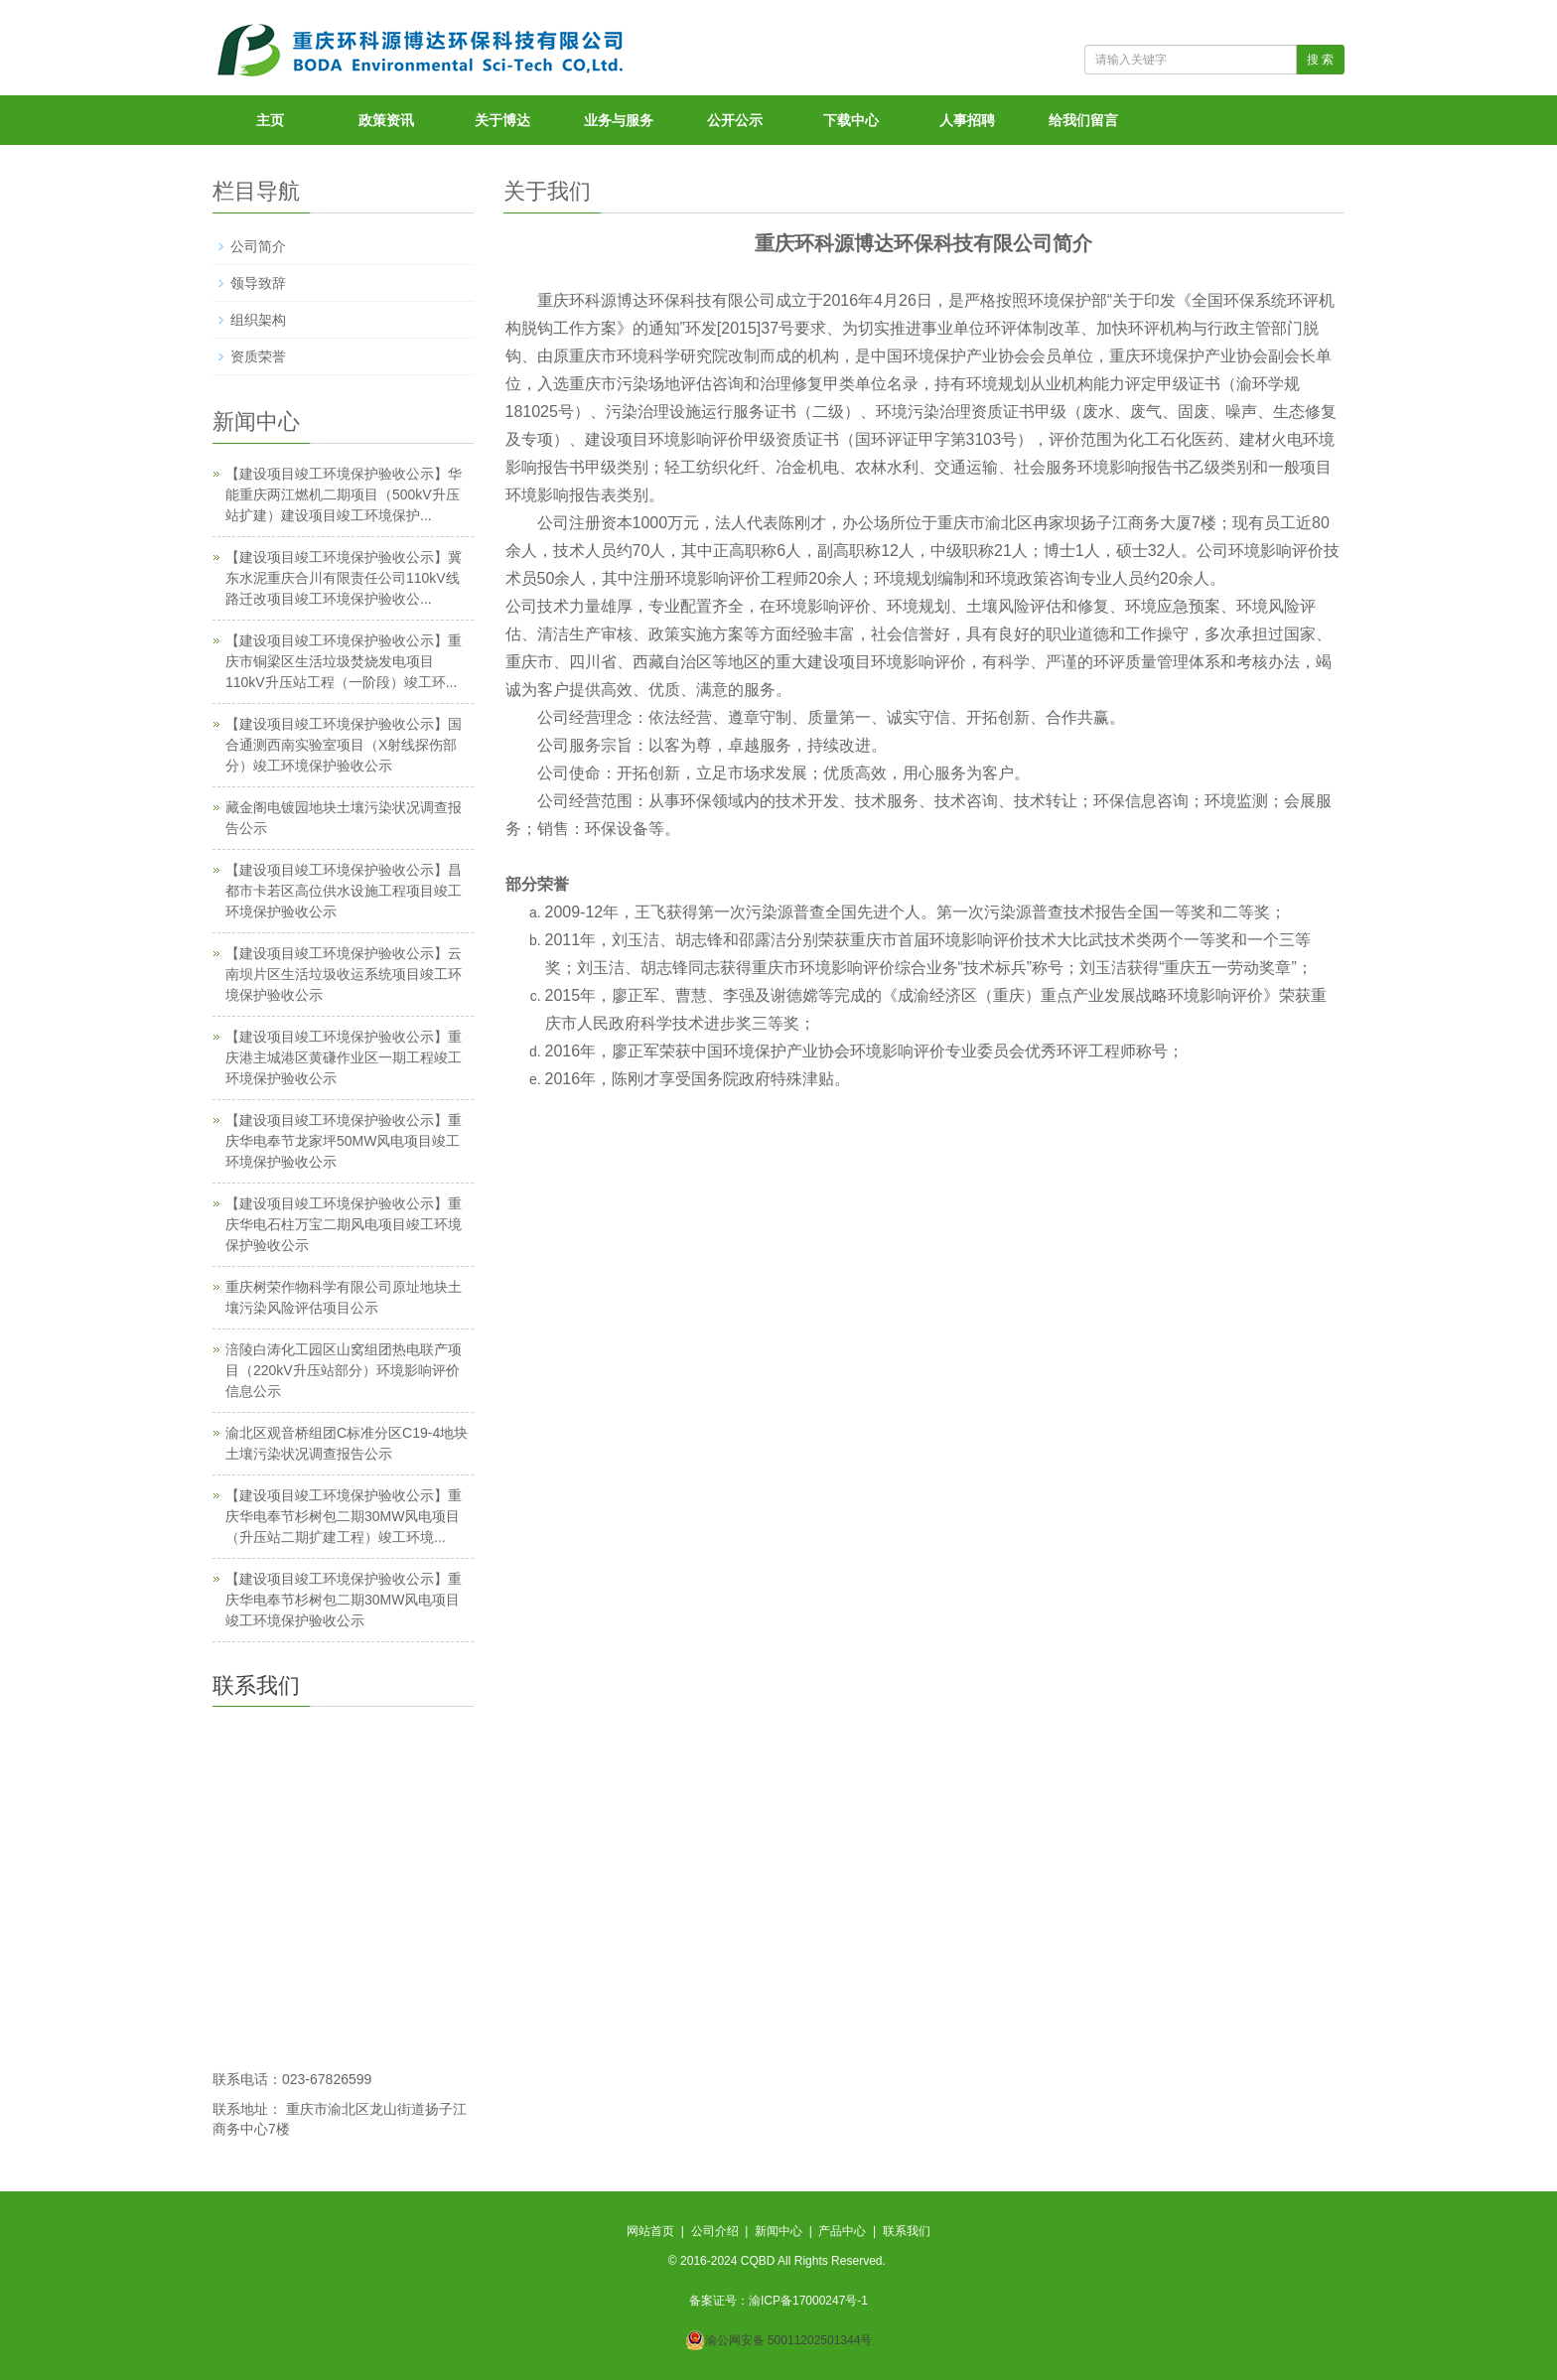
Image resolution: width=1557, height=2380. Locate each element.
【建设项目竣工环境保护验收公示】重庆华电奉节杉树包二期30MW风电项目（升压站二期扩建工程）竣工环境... (343, 1516)
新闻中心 (778, 2231)
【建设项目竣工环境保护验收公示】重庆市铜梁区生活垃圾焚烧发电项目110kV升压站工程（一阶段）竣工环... (343, 661)
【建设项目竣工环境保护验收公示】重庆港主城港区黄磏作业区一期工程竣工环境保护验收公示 (343, 1057)
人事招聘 (967, 120)
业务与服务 (618, 120)
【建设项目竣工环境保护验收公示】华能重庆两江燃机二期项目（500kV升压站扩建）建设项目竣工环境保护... (343, 494)
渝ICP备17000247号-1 (808, 2301)
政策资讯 (386, 120)
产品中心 (842, 2231)
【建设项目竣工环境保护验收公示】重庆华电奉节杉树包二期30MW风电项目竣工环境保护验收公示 (343, 1599)
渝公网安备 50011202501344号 (789, 2340)
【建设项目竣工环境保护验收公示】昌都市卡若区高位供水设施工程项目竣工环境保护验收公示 (343, 890)
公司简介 (258, 246)
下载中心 (851, 120)
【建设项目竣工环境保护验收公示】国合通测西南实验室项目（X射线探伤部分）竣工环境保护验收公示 (343, 744)
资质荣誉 (258, 356)
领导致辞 (258, 283)
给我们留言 (1083, 120)
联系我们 (906, 2231)
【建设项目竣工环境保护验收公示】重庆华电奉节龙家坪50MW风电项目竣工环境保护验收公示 (343, 1141)
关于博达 (502, 120)
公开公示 (735, 120)
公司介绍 (715, 2231)
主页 (270, 120)
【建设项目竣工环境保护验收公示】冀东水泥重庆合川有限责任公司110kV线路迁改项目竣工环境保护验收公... (343, 578)
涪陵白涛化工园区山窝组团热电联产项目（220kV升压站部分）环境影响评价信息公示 (343, 1370)
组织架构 (258, 320)
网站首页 (650, 2231)
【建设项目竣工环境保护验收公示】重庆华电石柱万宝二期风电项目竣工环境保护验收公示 (343, 1224)
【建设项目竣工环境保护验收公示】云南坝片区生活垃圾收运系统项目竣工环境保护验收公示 (343, 974)
